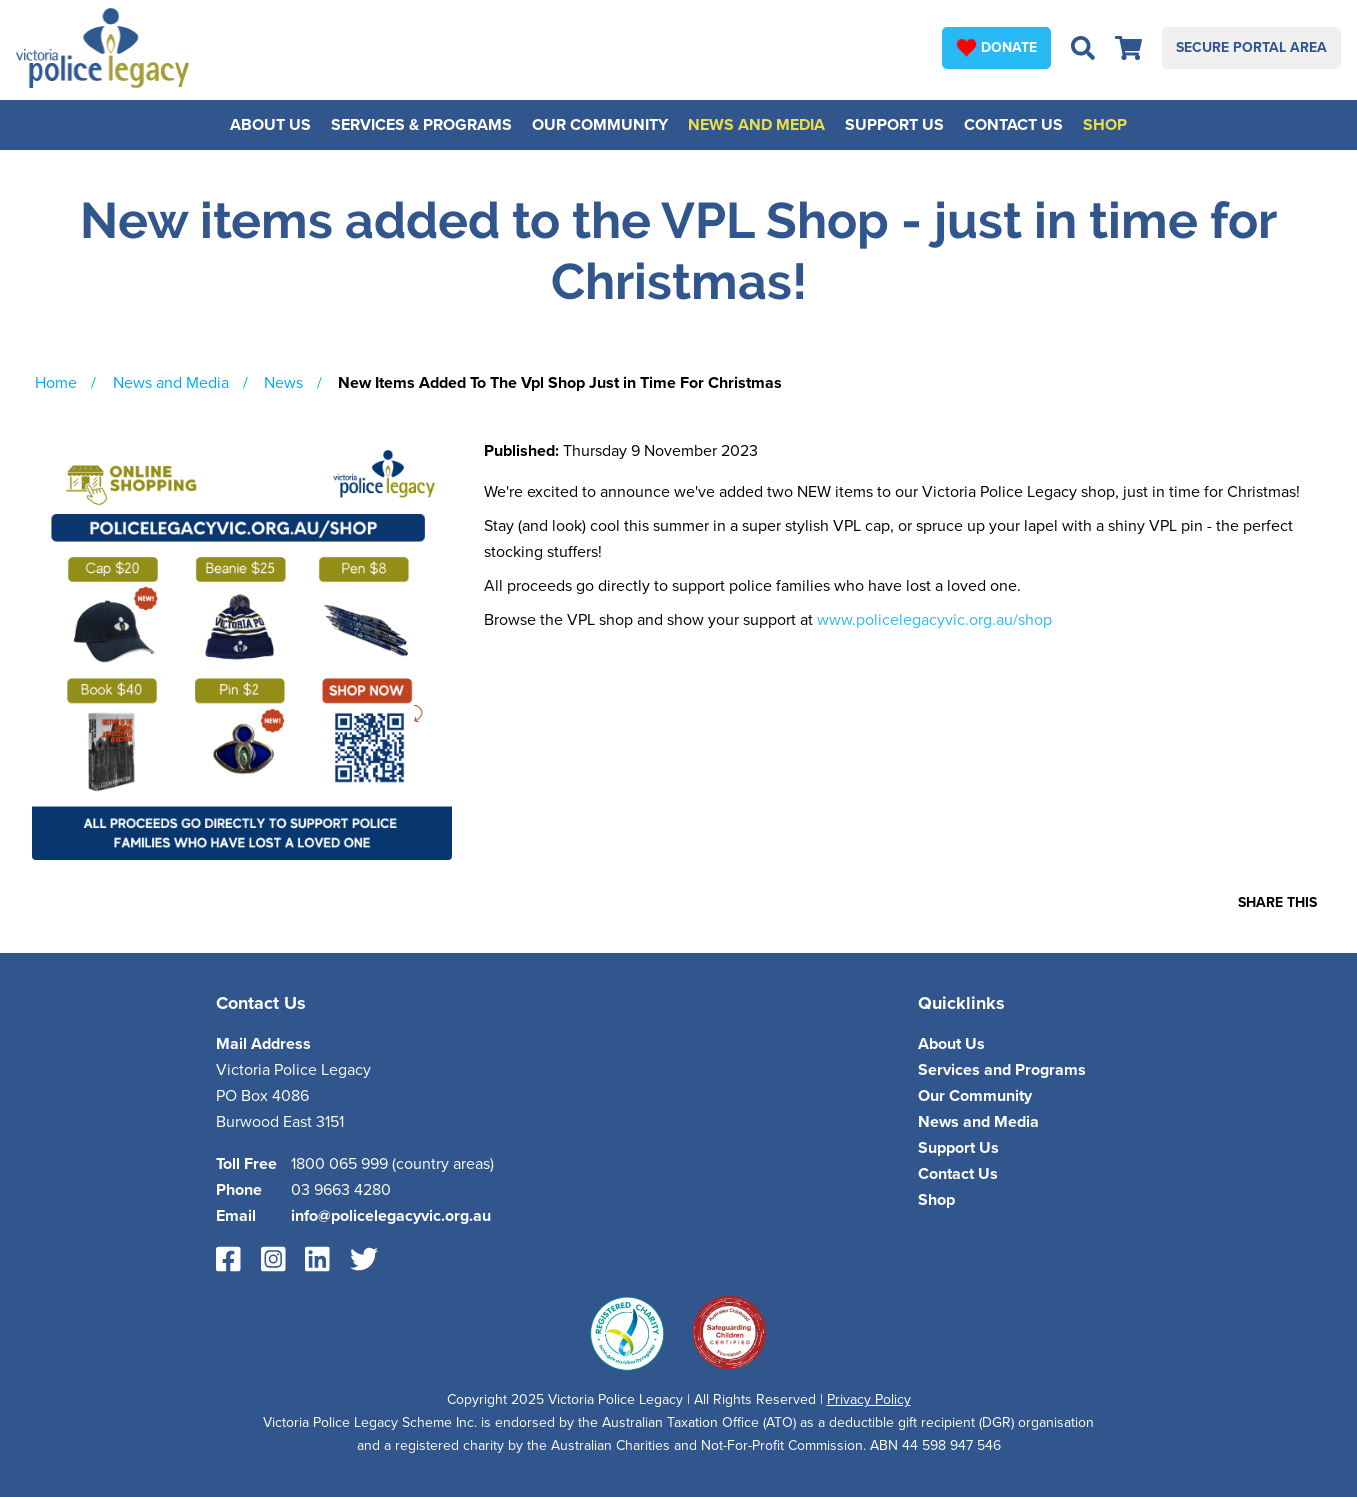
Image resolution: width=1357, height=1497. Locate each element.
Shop (1105, 125)
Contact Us (1013, 125)
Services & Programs (421, 125)
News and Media (756, 125)
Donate (996, 47)
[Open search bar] (1083, 48)
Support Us (894, 125)
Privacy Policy (869, 1399)
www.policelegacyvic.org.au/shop (934, 620)
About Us (270, 125)
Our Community (600, 125)
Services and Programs (1002, 1070)
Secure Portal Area (1251, 47)
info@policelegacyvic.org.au (391, 1216)
